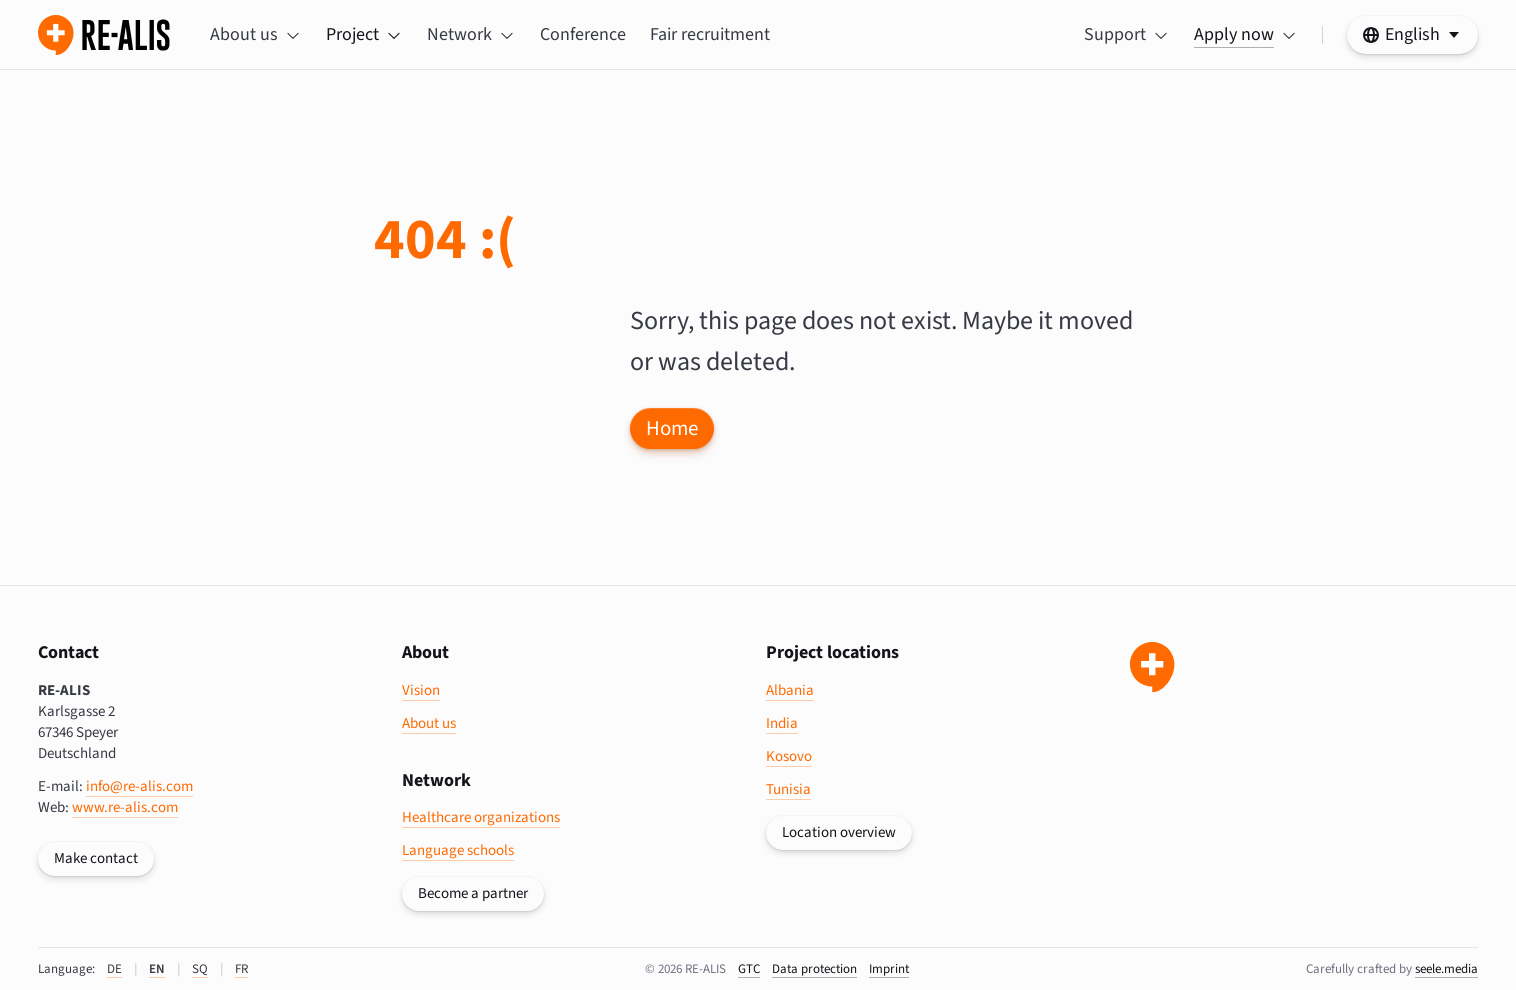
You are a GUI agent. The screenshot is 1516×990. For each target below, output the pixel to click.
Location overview (839, 832)
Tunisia (788, 789)
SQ (200, 969)
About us (429, 723)
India (782, 723)
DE (114, 969)
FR (241, 969)
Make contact (96, 858)
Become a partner (473, 893)
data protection (814, 969)
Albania (790, 690)
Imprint (889, 969)
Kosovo (789, 756)
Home (672, 428)
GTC (749, 969)
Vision (421, 690)
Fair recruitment (710, 34)
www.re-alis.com (125, 807)
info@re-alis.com (139, 786)
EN (157, 969)
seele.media (1446, 969)
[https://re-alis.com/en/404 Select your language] (1412, 35)
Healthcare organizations (481, 817)
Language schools (458, 850)
